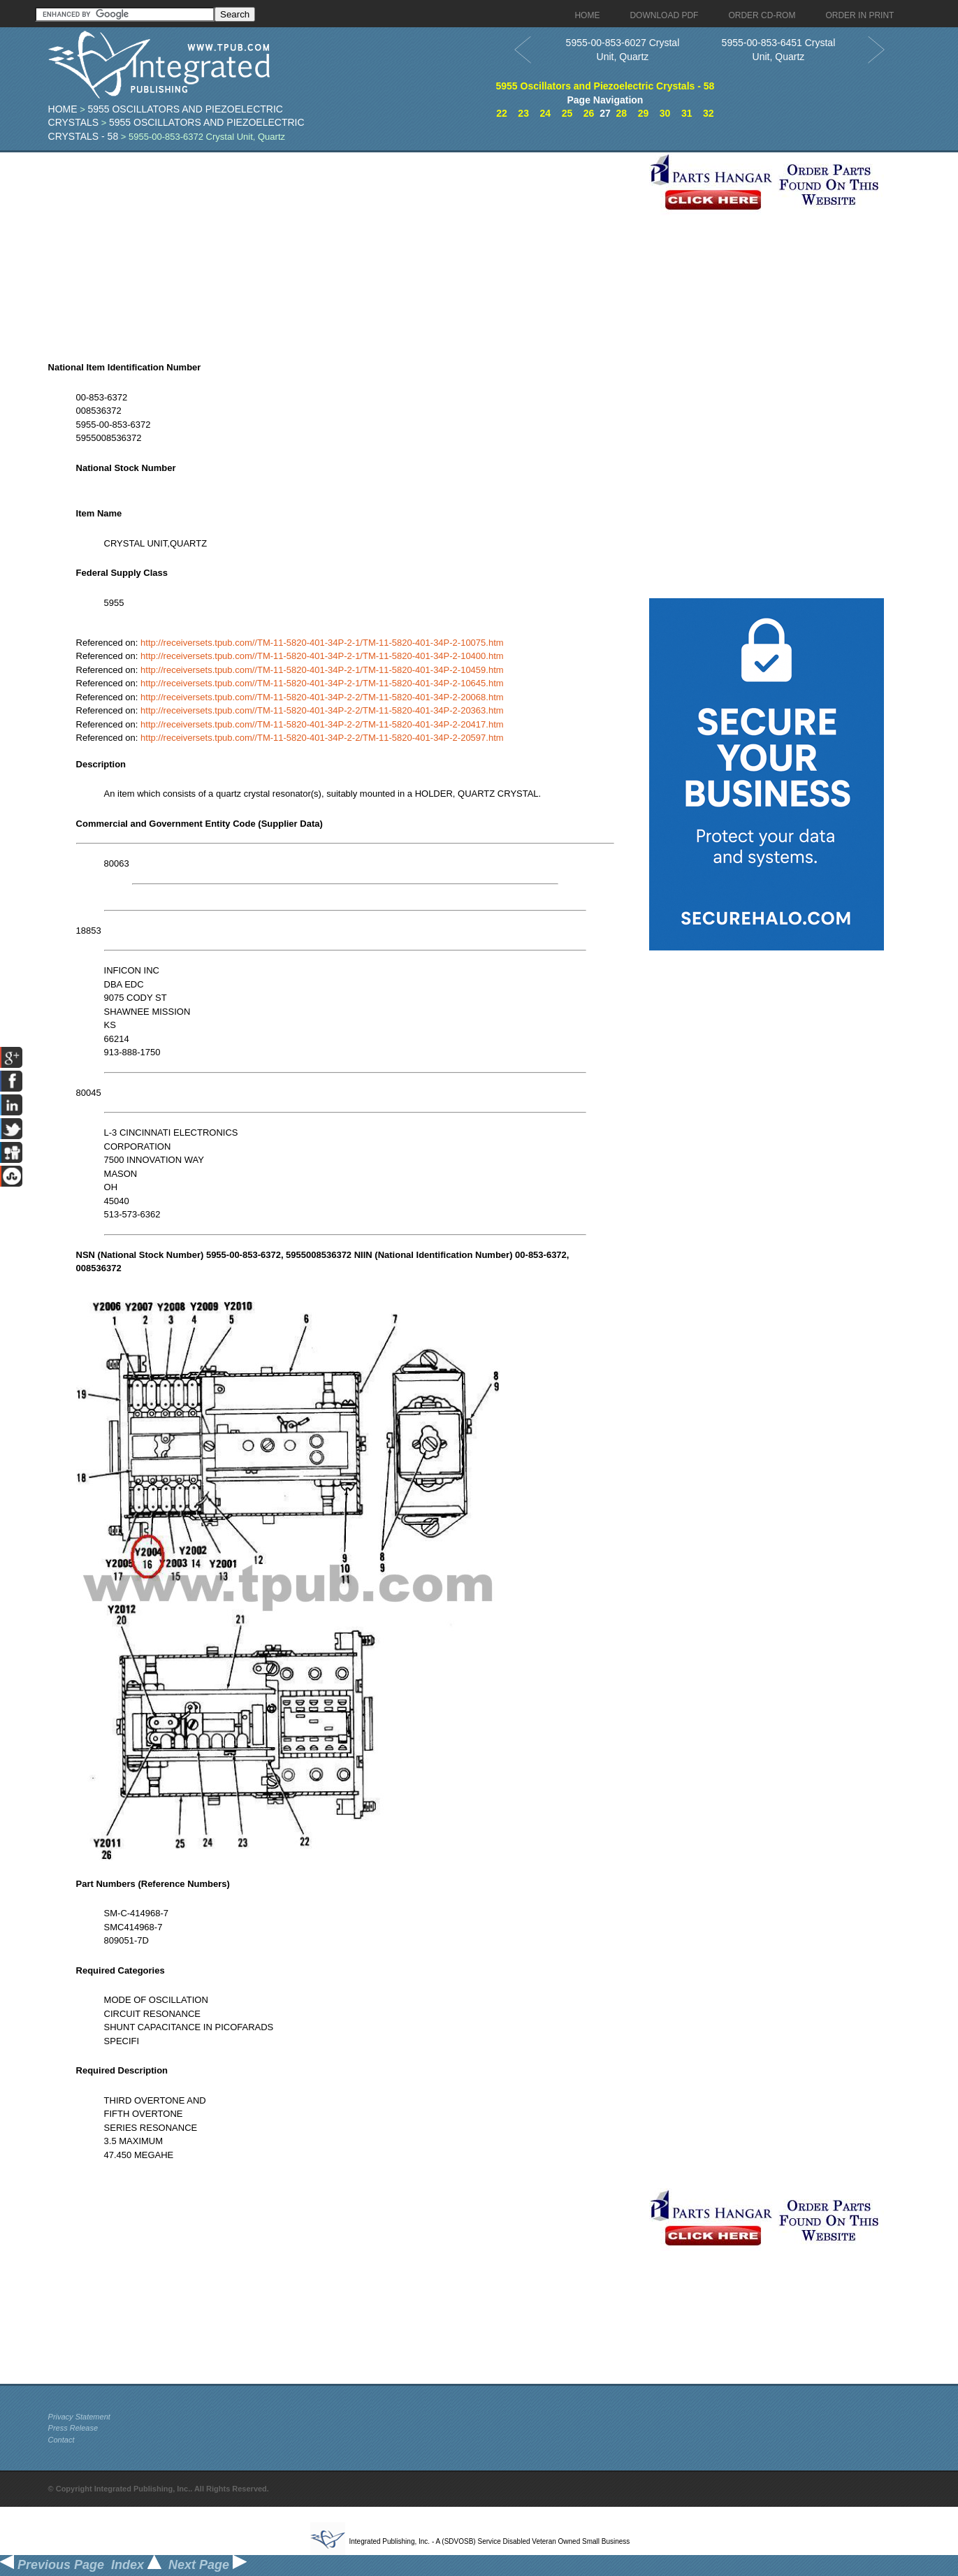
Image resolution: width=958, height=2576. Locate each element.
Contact (61, 2440)
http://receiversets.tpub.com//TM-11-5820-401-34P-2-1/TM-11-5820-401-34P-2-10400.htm (322, 656)
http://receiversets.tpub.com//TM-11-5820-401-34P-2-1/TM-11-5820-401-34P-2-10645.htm (322, 683)
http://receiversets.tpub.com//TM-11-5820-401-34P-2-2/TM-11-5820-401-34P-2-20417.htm (322, 724)
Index (136, 2565)
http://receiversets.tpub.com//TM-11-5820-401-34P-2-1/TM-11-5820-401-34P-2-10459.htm (322, 670)
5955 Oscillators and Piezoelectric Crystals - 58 (605, 86)
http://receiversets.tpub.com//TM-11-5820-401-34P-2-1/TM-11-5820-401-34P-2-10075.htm (322, 642)
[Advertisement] (345, 250)
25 (567, 113)
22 (501, 113)
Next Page (207, 2565)
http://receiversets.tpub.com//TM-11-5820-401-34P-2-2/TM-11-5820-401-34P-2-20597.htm (322, 737)
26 (589, 113)
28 (621, 113)
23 (523, 113)
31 (686, 113)
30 (665, 113)
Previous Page (52, 2565)
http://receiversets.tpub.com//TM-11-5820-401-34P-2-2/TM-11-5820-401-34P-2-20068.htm (322, 697)
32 (708, 113)
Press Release (73, 2428)
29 (643, 113)
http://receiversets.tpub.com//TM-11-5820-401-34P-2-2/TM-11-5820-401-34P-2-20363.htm (322, 710)
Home (63, 109)
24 (545, 113)
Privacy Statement (79, 2416)
